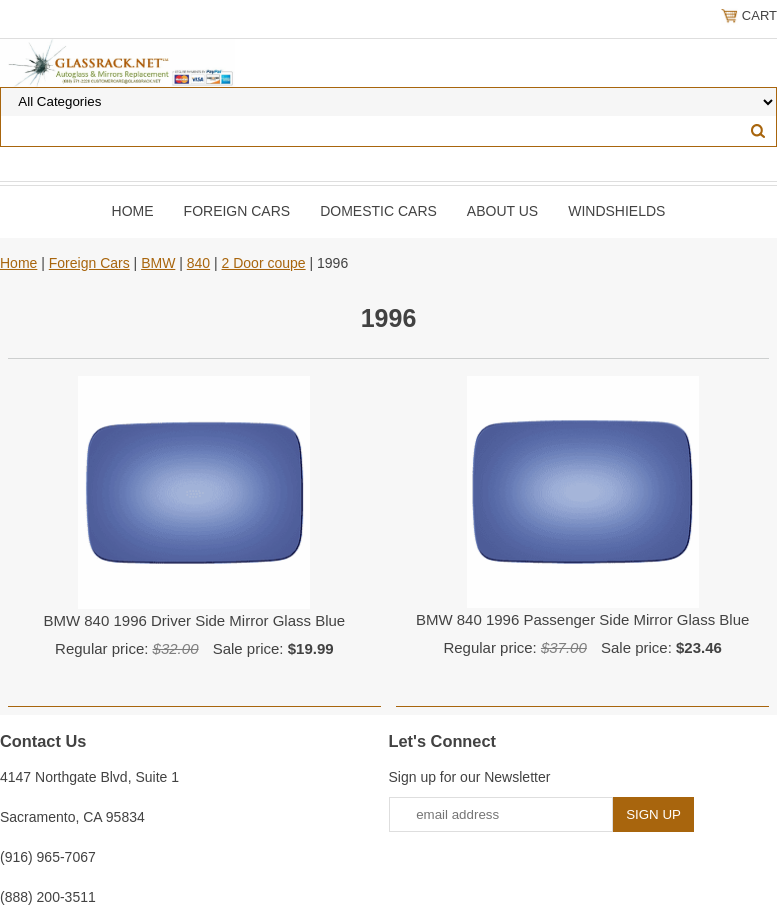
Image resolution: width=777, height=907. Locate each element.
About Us (502, 211)
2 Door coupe (264, 263)
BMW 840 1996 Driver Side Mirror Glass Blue (194, 620)
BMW (158, 263)
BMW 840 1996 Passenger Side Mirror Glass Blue (582, 619)
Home (133, 211)
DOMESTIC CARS (378, 211)
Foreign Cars (237, 211)
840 (198, 263)
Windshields (616, 211)
